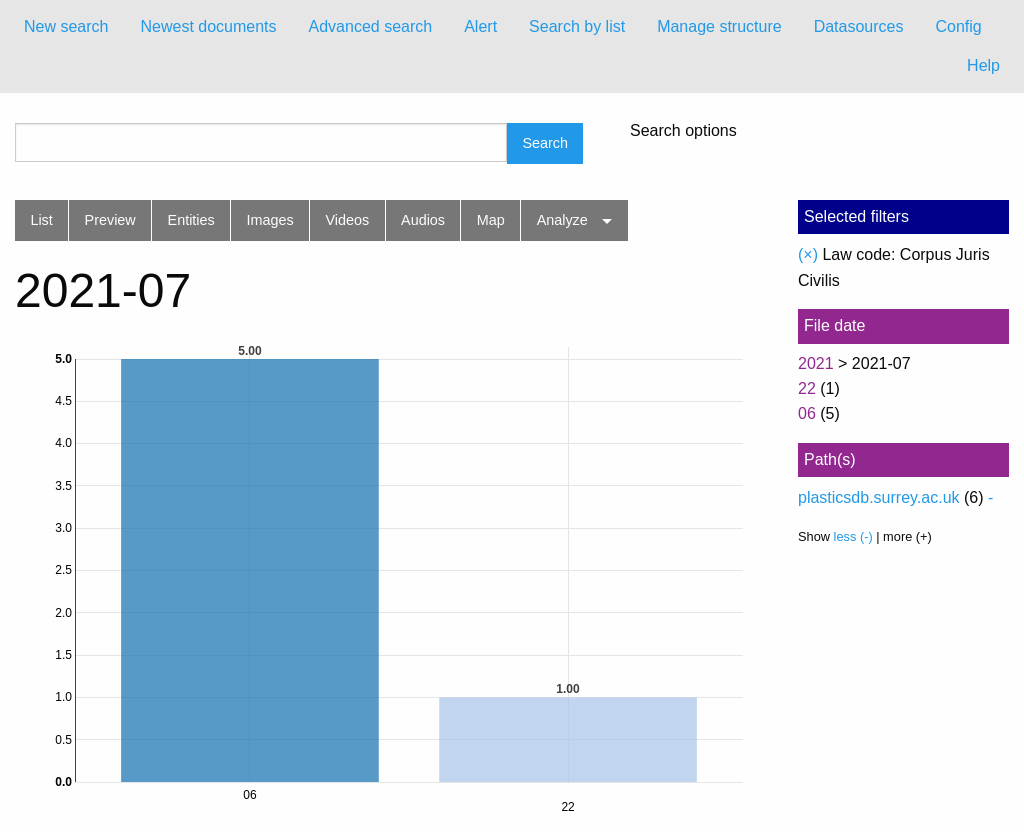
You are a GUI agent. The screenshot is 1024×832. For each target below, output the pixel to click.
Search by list (577, 26)
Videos (348, 220)
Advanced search (371, 26)
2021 (816, 363)
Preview (110, 220)
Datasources (859, 26)
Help (983, 65)
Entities (191, 220)
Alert (480, 26)
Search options (683, 131)
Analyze (562, 220)
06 (807, 413)
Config (958, 26)
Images (270, 220)
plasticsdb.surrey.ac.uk (879, 497)
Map (491, 220)
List (41, 220)
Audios (423, 220)
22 (807, 388)
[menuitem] (66, 27)
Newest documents (208, 26)
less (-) (853, 536)
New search (66, 26)
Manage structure (719, 26)
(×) (808, 254)
